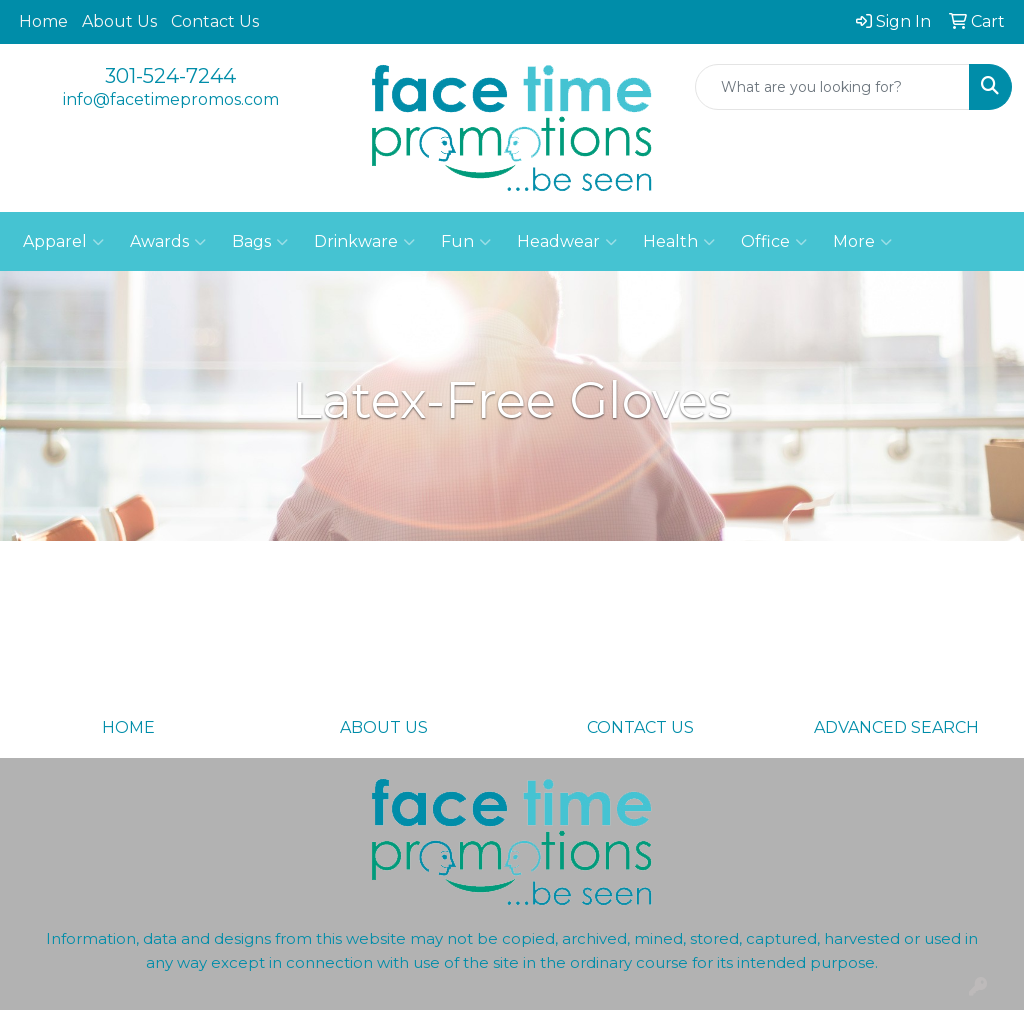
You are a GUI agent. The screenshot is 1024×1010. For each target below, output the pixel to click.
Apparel (63, 242)
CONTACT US (640, 727)
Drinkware (364, 242)
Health (679, 242)
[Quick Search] (832, 87)
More (862, 242)
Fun (466, 242)
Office (774, 242)
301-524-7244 (170, 76)
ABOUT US (384, 727)
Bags (260, 242)
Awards (168, 242)
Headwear (567, 242)
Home (43, 21)
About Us (119, 21)
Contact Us (215, 21)
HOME (128, 727)
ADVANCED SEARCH (896, 727)
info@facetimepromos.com (171, 99)
